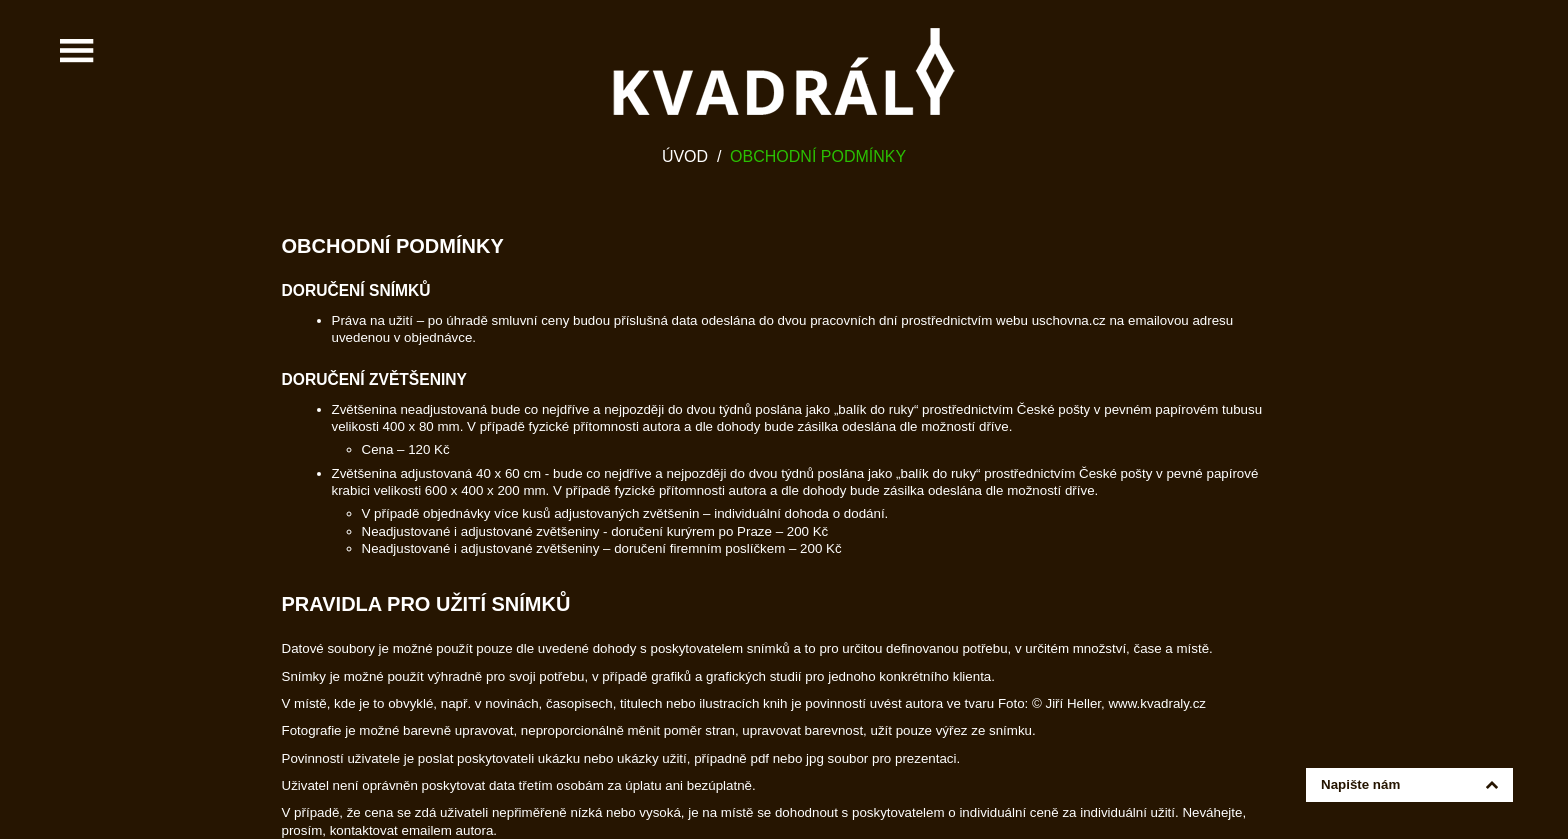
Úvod (685, 156)
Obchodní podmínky (818, 156)
